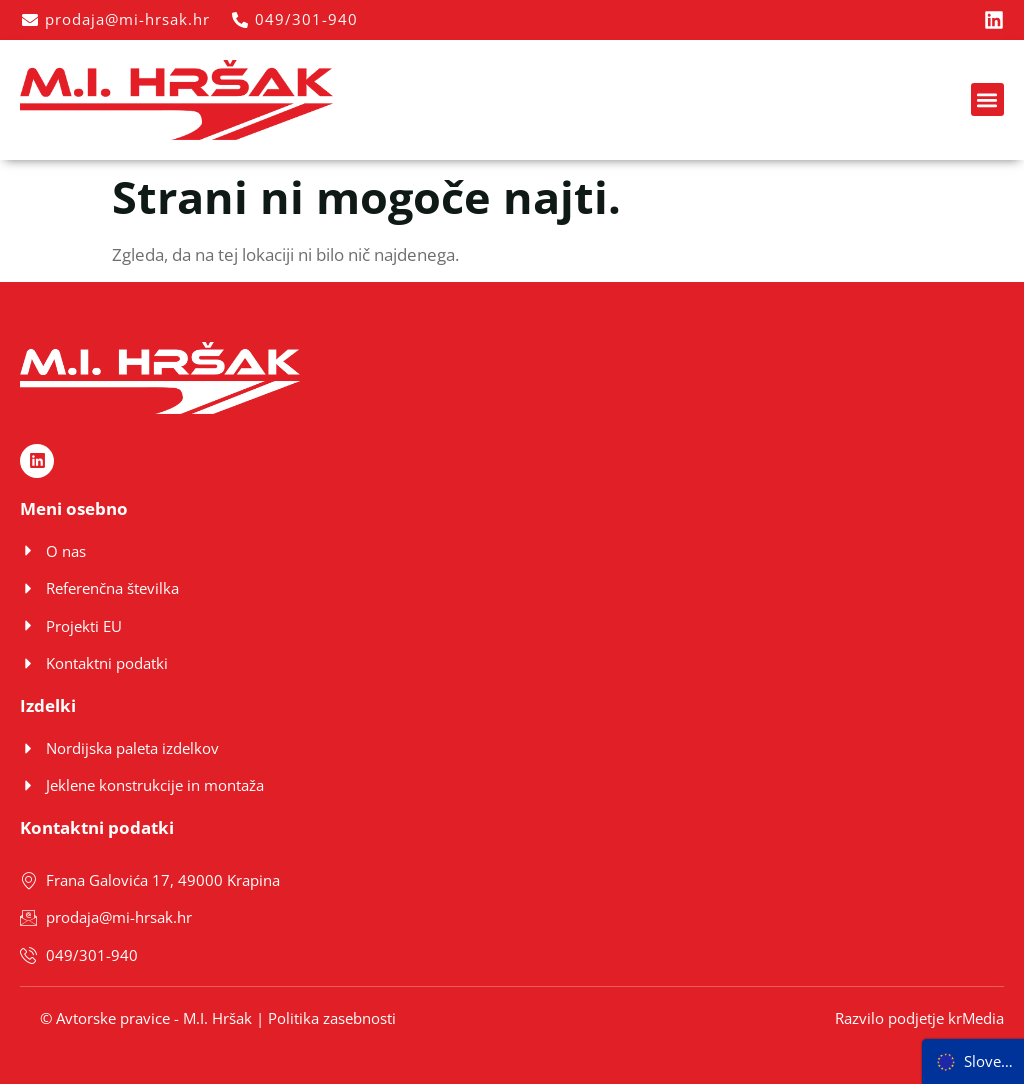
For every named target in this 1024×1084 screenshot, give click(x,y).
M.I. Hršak (217, 1018)
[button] (987, 99)
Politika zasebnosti (332, 1018)
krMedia (976, 1018)
